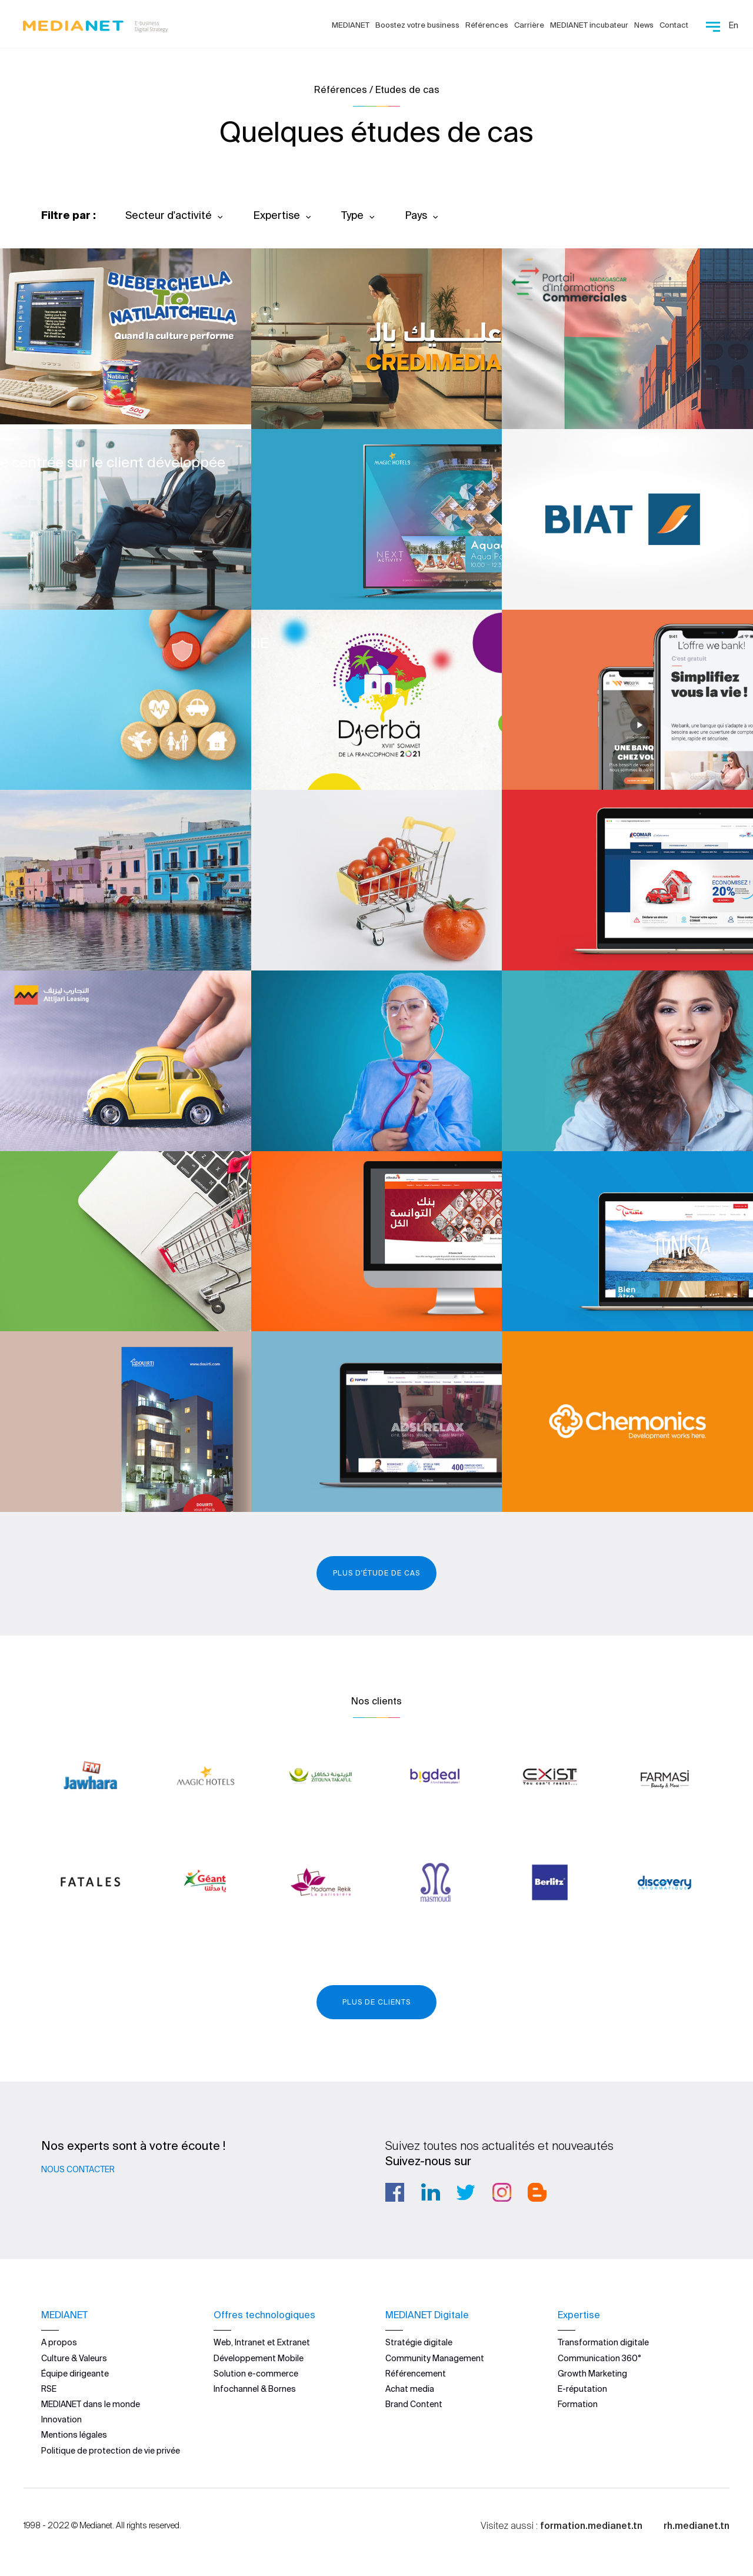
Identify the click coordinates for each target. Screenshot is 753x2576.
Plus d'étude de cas (376, 1573)
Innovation (61, 2419)
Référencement (415, 2373)
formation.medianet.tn (591, 2525)
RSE (48, 2388)
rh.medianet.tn (696, 2525)
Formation (578, 2403)
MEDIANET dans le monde (90, 2403)
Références (486, 25)
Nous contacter (78, 2169)
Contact (673, 25)
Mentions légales (74, 2434)
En (733, 25)
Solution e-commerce (256, 2373)
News (644, 25)
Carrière (529, 25)
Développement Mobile (259, 2357)
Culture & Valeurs (74, 2357)
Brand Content (413, 2403)
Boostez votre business (417, 25)
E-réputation (582, 2388)
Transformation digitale (603, 2341)
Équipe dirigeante (75, 2373)
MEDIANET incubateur (589, 25)
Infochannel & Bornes (255, 2388)
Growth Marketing (592, 2373)
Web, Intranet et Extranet (262, 2341)
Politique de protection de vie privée (110, 2450)
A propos (59, 2341)
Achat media (409, 2388)
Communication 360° (599, 2357)
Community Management (434, 2357)
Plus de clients (376, 2002)
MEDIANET (350, 25)
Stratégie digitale (418, 2341)
